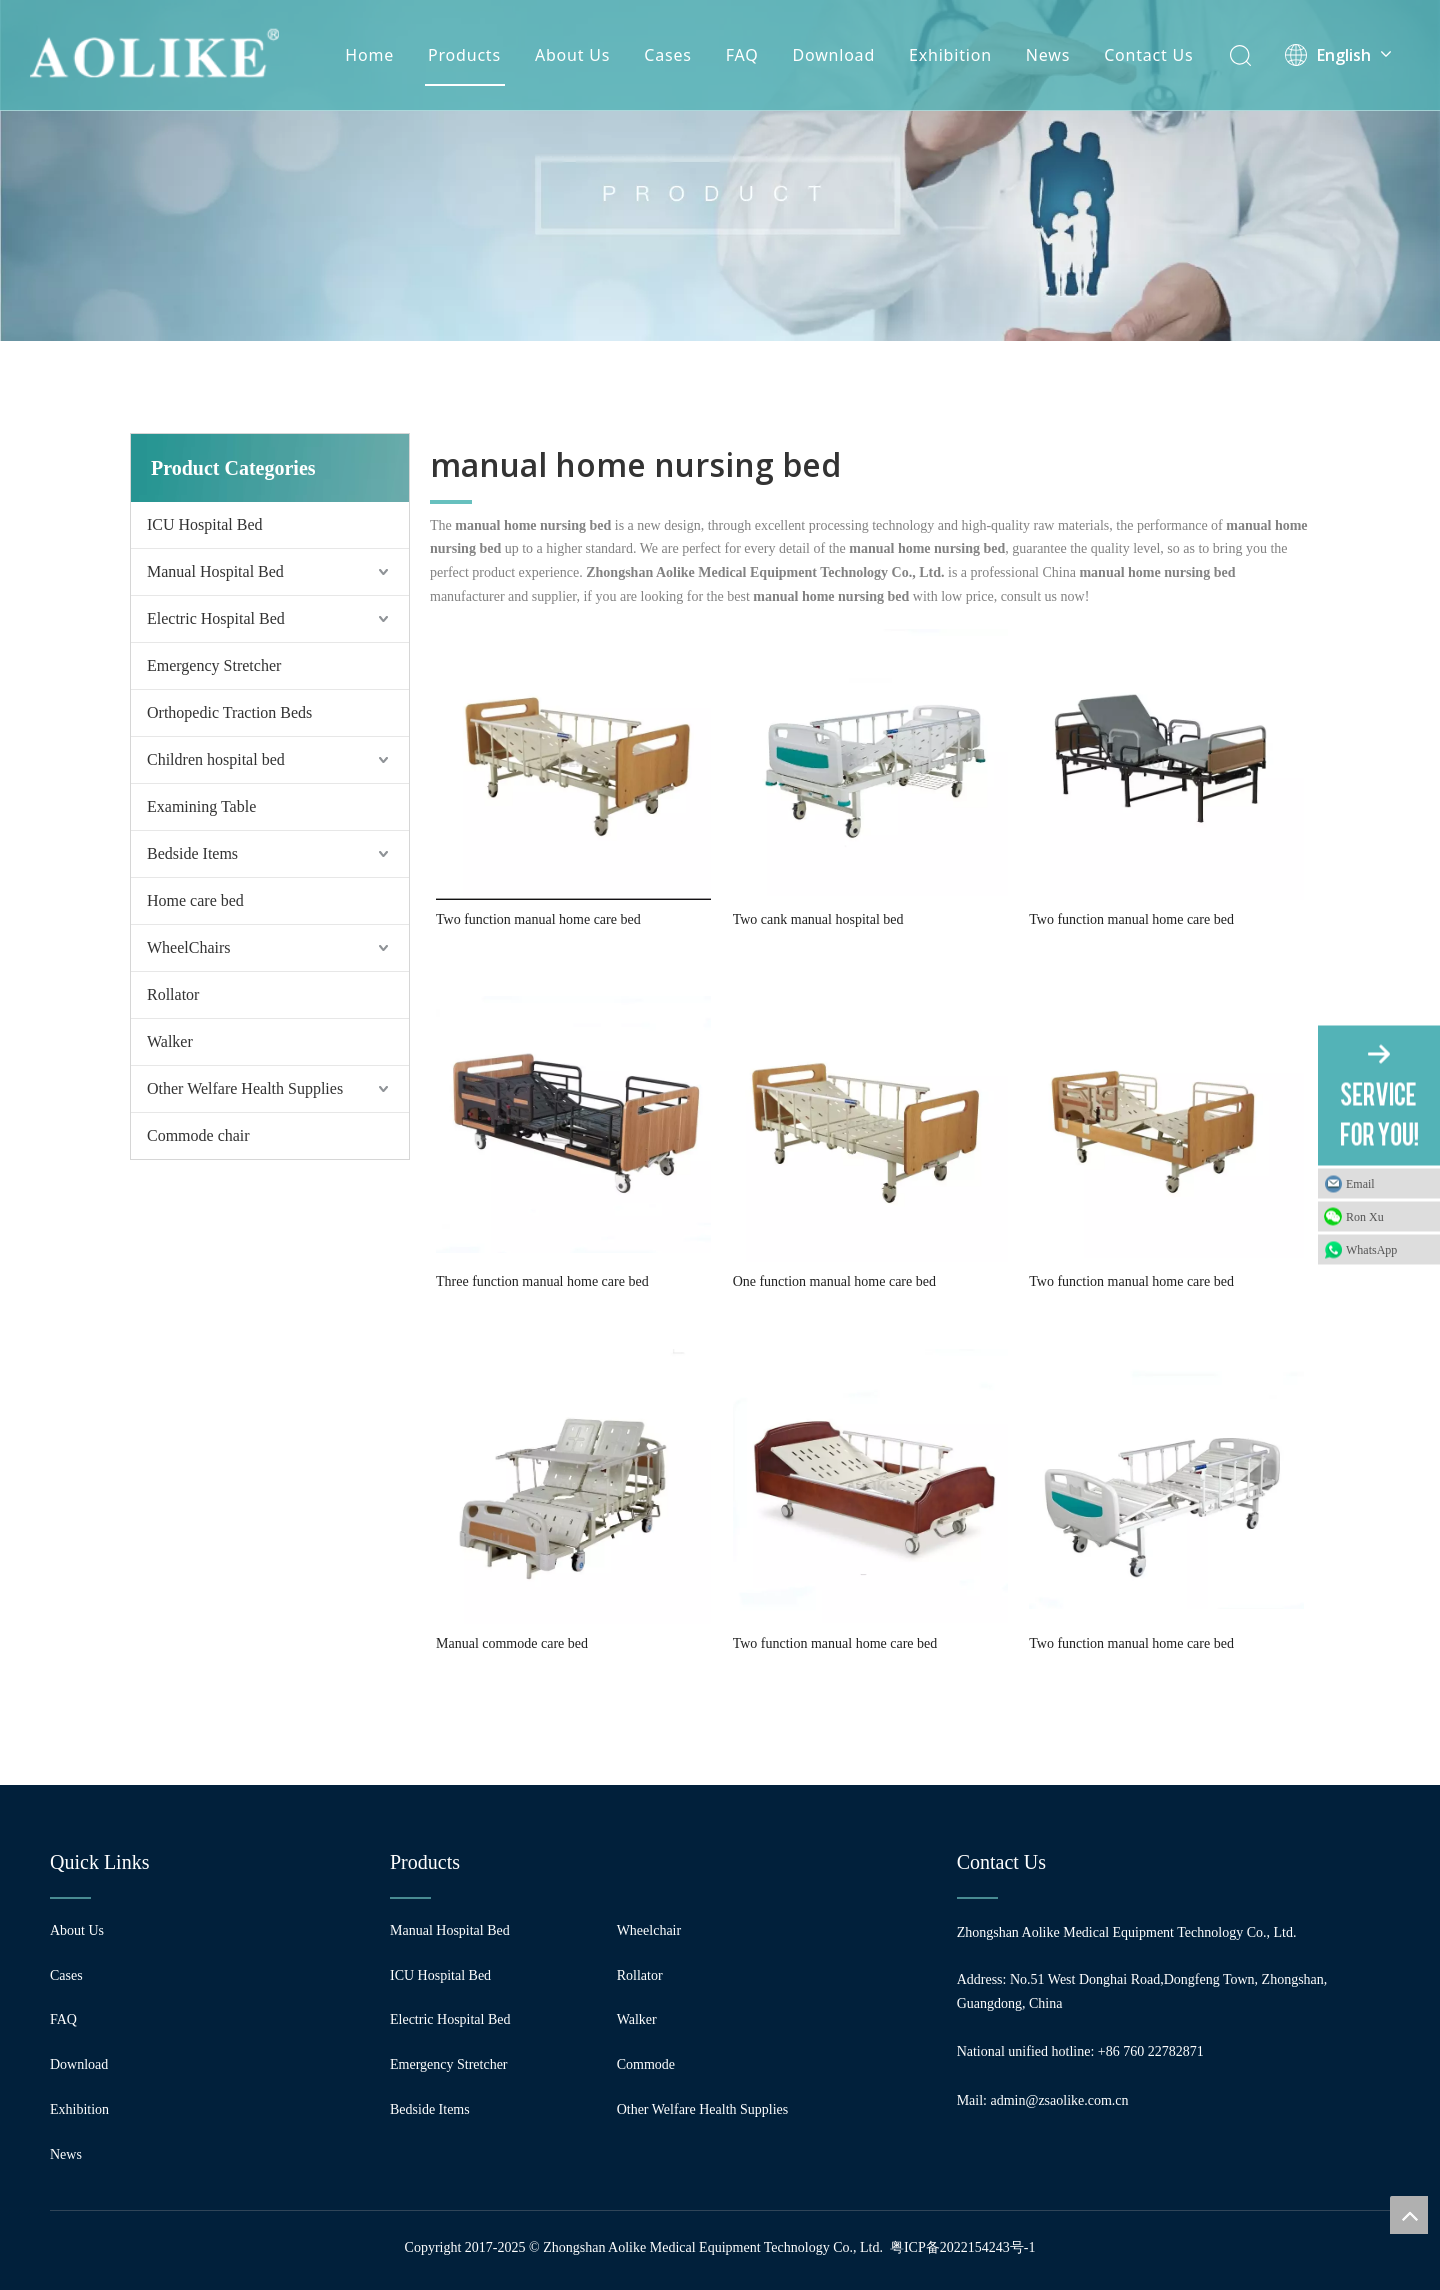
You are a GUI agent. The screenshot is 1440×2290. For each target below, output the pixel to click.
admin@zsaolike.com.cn (1060, 2100)
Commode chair (198, 1135)
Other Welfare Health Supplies (245, 1088)
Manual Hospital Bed (215, 571)
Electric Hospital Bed (216, 618)
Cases (667, 55)
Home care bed (195, 900)
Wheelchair (649, 1930)
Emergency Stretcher (214, 665)
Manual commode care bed (512, 1643)
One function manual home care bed (834, 1281)
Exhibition (950, 55)
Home (369, 55)
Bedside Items (192, 853)
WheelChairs (189, 947)
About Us (572, 55)
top (1409, 2215)
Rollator (173, 994)
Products (464, 55)
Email (1360, 1184)
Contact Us (1148, 55)
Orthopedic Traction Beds (229, 712)
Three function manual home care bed (542, 1281)
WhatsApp (1371, 1250)
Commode (646, 2064)
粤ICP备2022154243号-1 (962, 2247)
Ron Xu (1365, 1217)
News (1048, 55)
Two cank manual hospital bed (818, 919)
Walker (170, 1041)
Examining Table (201, 806)
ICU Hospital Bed (205, 524)
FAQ (742, 55)
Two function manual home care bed (538, 919)
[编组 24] (720, 170)
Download (834, 55)
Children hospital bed (216, 759)
